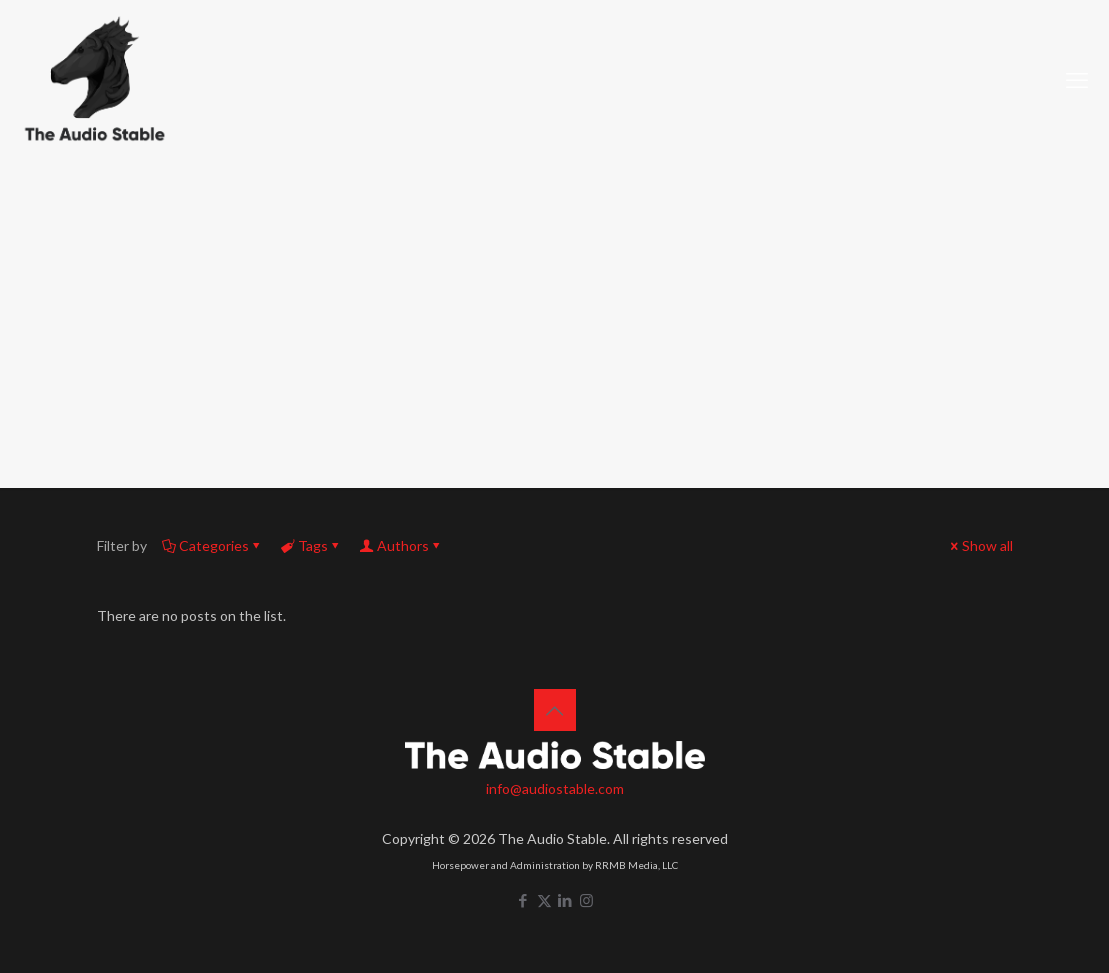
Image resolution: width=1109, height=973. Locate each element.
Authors (401, 545)
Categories (212, 545)
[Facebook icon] (523, 900)
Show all (980, 545)
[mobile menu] (1077, 80)
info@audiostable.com (555, 788)
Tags (311, 545)
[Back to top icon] (555, 710)
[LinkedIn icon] (565, 900)
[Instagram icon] (586, 900)
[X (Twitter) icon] (544, 900)
